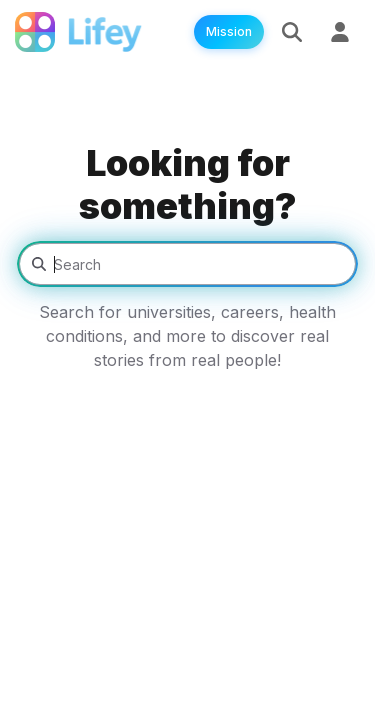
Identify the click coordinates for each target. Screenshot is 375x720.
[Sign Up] (340, 32)
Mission (229, 31)
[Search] (292, 32)
